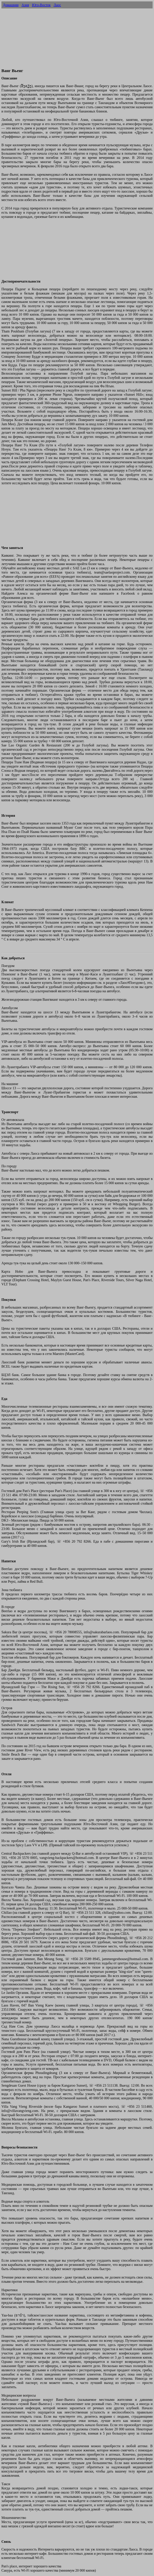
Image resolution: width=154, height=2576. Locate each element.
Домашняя (11, 5)
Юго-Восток (41, 5)
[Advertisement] (77, 40)
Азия (25, 5)
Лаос (57, 5)
